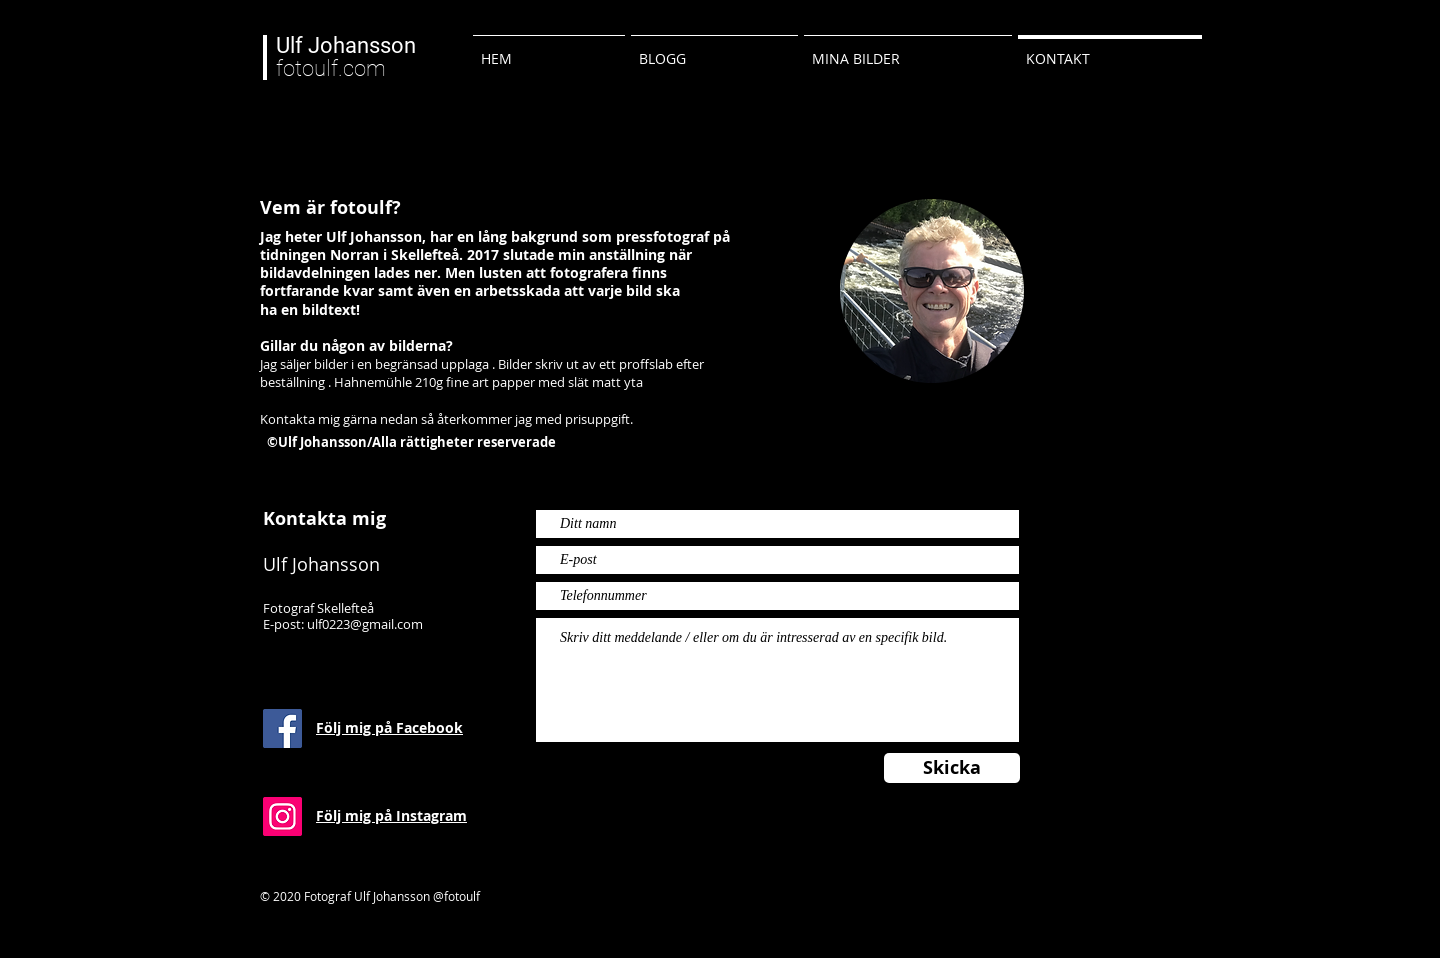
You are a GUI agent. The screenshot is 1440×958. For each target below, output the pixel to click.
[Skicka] (952, 768)
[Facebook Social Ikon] (282, 728)
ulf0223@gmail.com (365, 624)
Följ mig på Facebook (389, 727)
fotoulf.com (346, 57)
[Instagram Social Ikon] (282, 816)
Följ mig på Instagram (391, 815)
